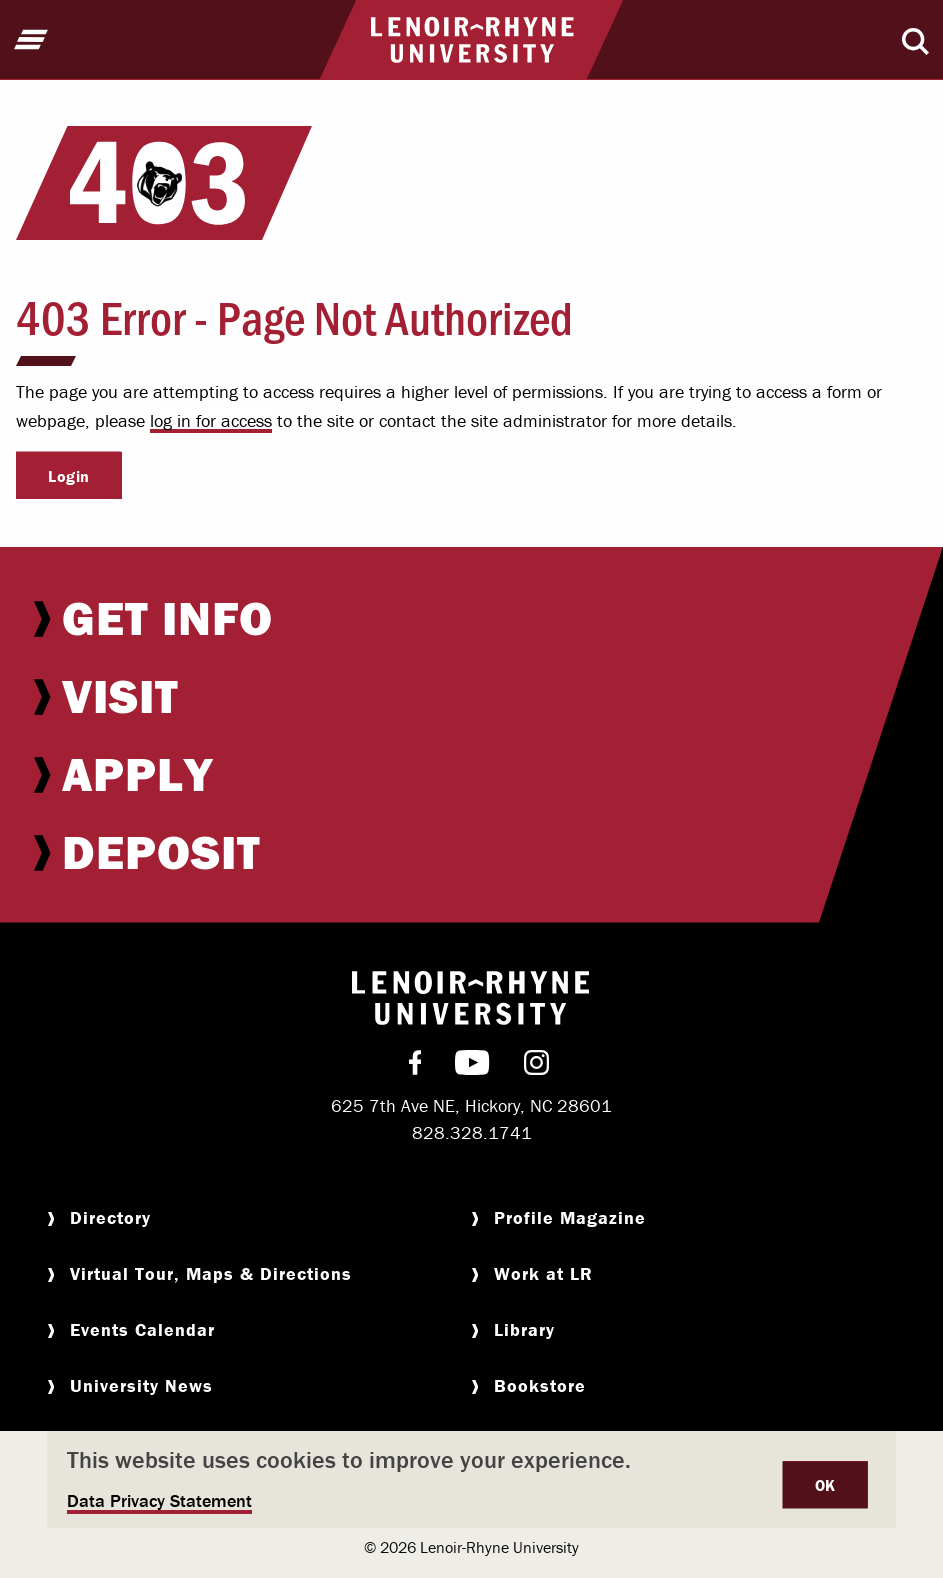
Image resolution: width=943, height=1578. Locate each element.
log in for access (211, 420)
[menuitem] (471, 618)
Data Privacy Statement (159, 1500)
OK (825, 1485)
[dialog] (471, 1479)
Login (69, 476)
